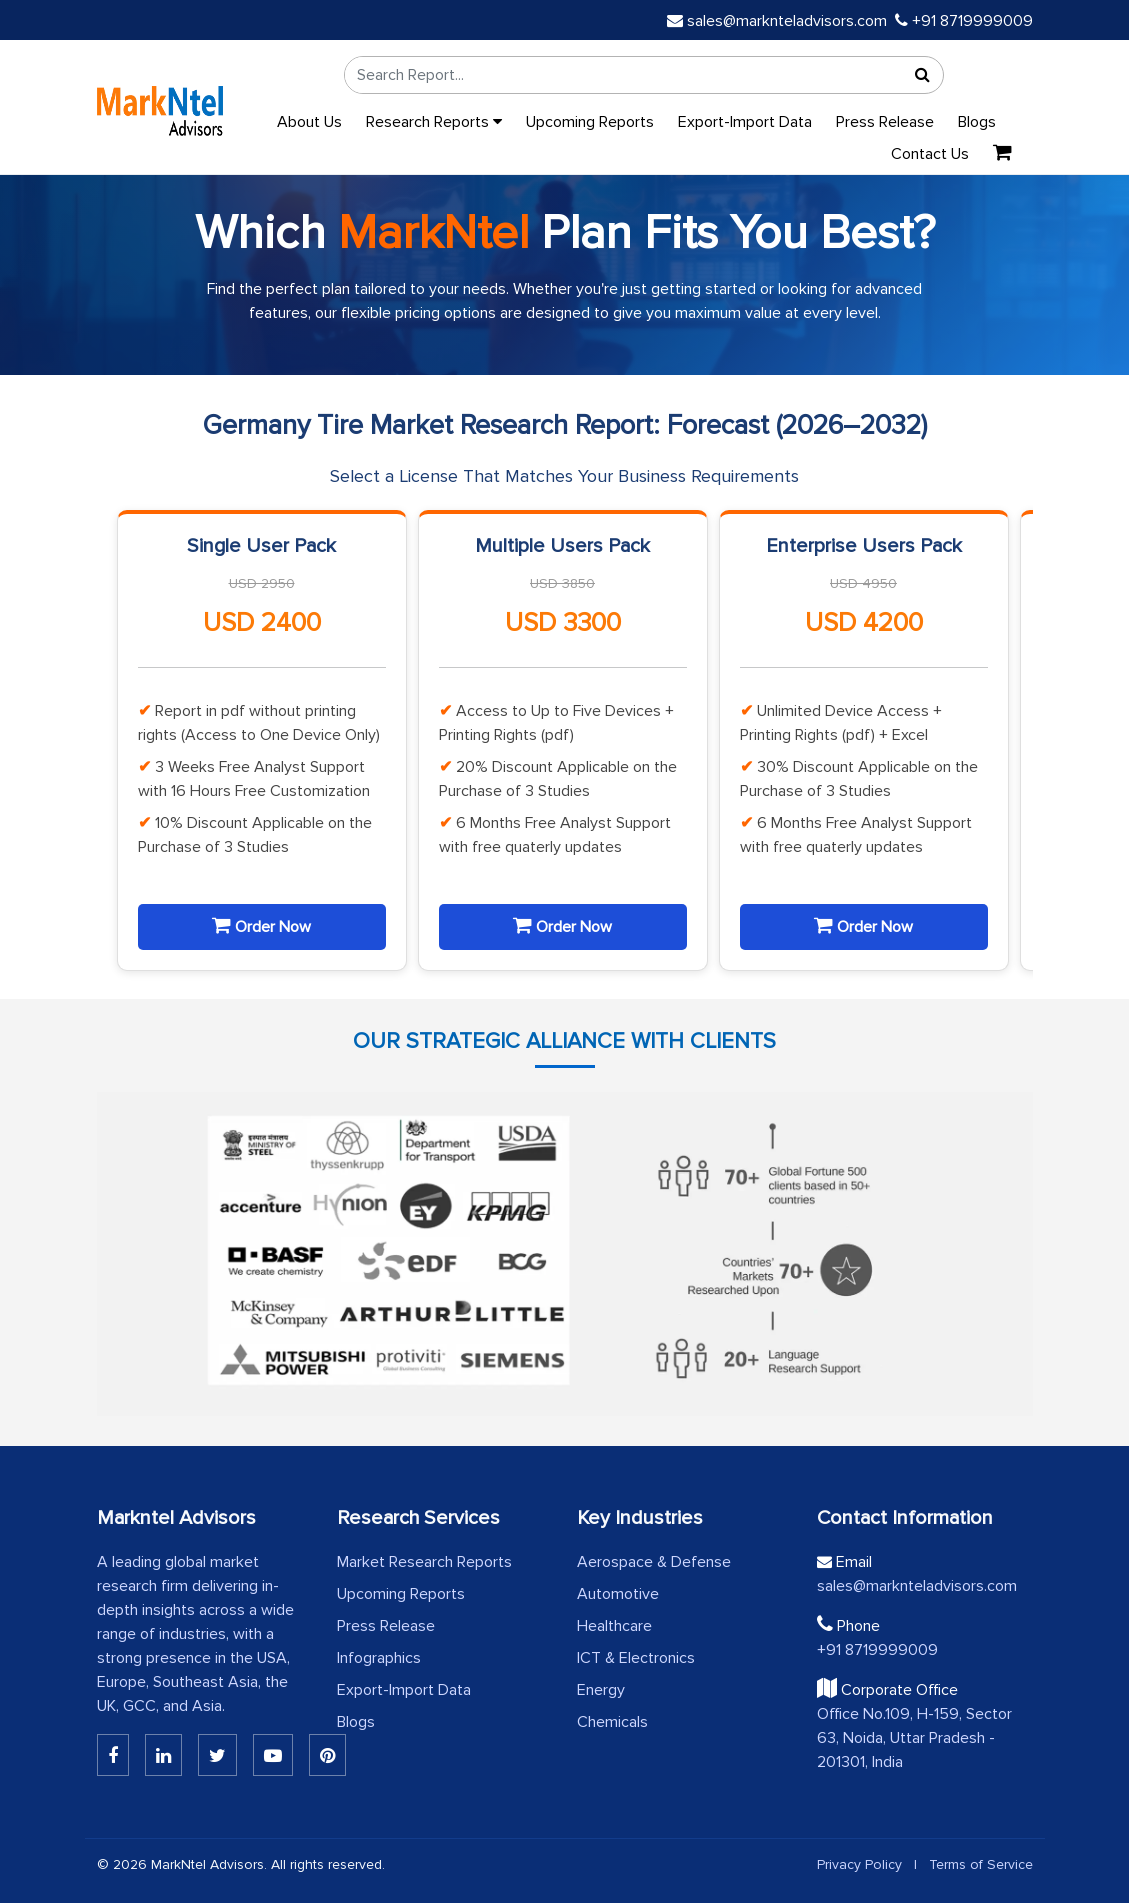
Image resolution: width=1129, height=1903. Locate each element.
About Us (309, 122)
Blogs (977, 122)
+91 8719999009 (964, 21)
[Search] (923, 75)
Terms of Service (981, 1864)
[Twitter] (217, 1755)
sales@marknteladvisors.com (777, 21)
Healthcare (614, 1626)
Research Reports (434, 122)
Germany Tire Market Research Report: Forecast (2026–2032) (565, 425)
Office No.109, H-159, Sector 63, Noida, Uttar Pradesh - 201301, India (914, 1738)
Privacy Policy (859, 1864)
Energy (601, 1690)
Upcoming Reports (590, 122)
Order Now (261, 926)
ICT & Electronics (636, 1658)
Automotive (618, 1594)
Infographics (379, 1658)
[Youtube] (273, 1755)
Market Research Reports (424, 1562)
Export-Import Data (745, 122)
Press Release (885, 122)
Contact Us (930, 154)
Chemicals (612, 1722)
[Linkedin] (113, 1755)
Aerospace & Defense (654, 1562)
